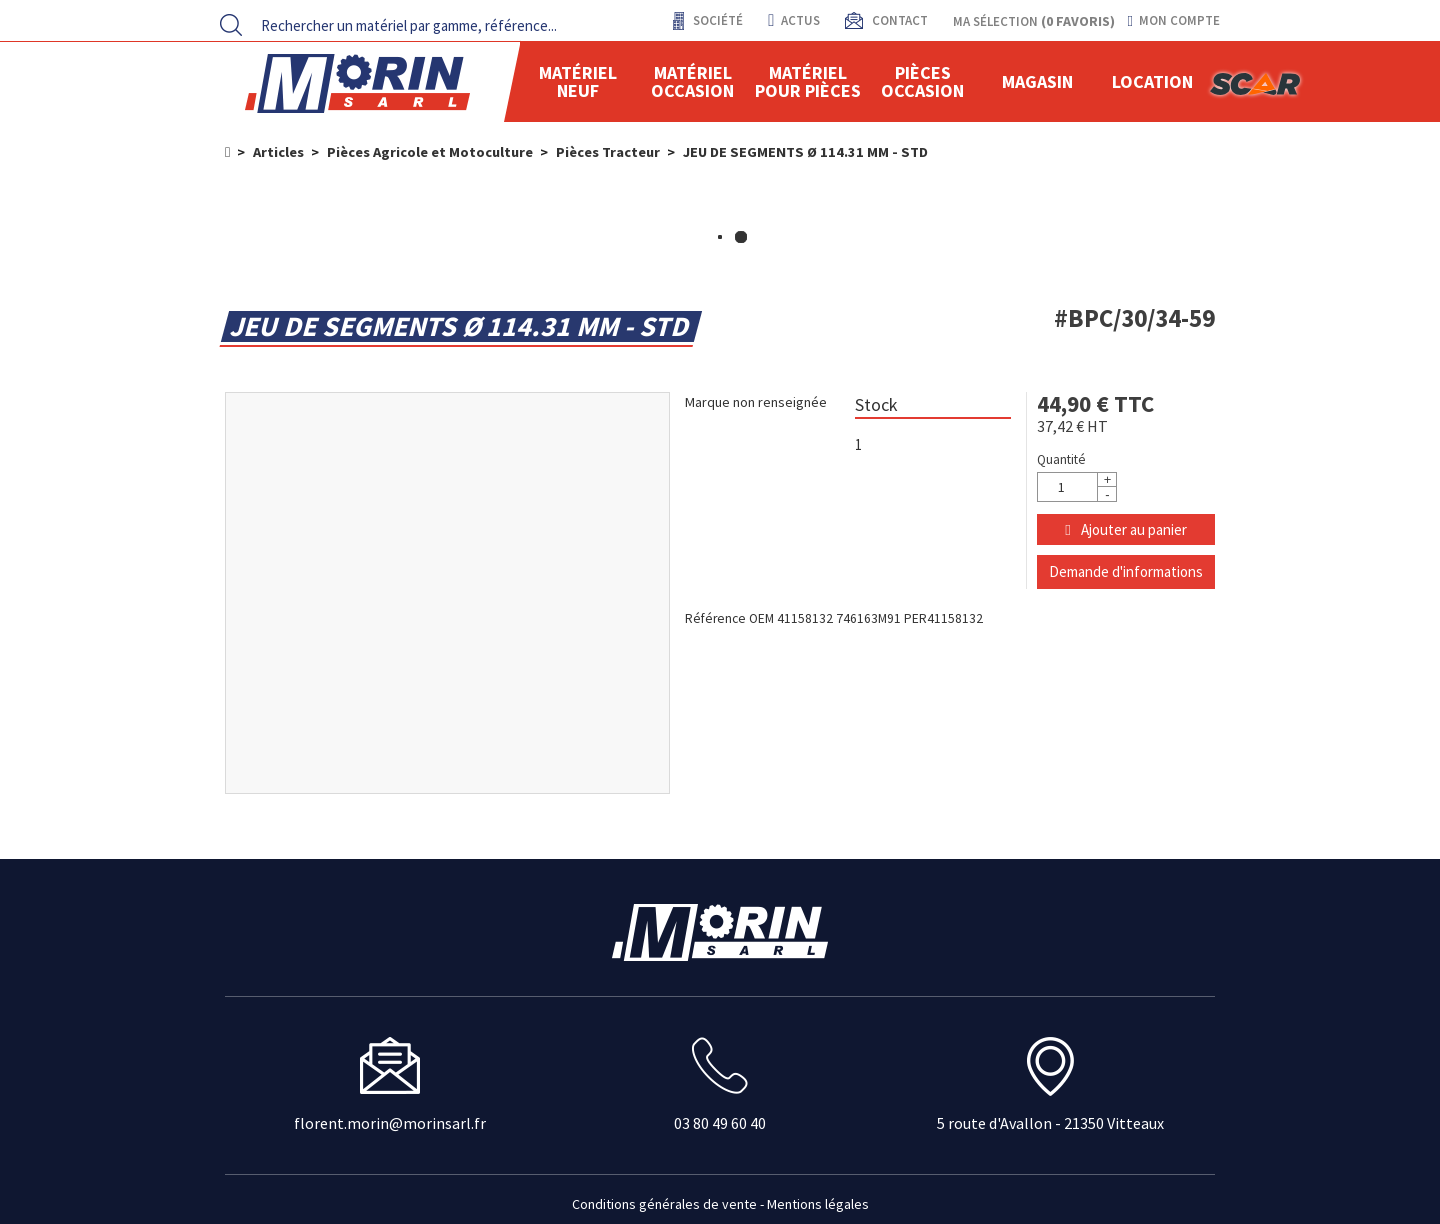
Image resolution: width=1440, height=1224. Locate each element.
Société (716, 20)
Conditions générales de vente (664, 1204)
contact (898, 20)
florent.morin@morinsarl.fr (390, 1123)
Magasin (1037, 81)
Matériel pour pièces (808, 81)
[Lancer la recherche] (231, 25)
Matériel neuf (578, 81)
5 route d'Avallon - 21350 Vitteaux (1050, 1123)
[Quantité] (1077, 487)
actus (793, 20)
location (1152, 81)
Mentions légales (818, 1204)
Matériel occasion (692, 81)
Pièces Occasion (922, 81)
